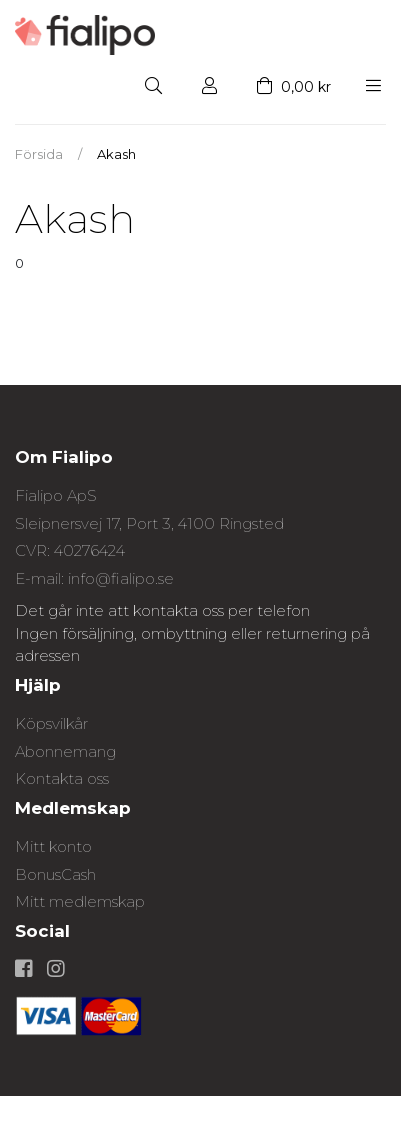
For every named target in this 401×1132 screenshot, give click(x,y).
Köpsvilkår (51, 723)
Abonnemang (65, 751)
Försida (39, 154)
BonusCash (55, 874)
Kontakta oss (62, 778)
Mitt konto (53, 846)
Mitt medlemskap (80, 901)
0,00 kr (294, 87)
